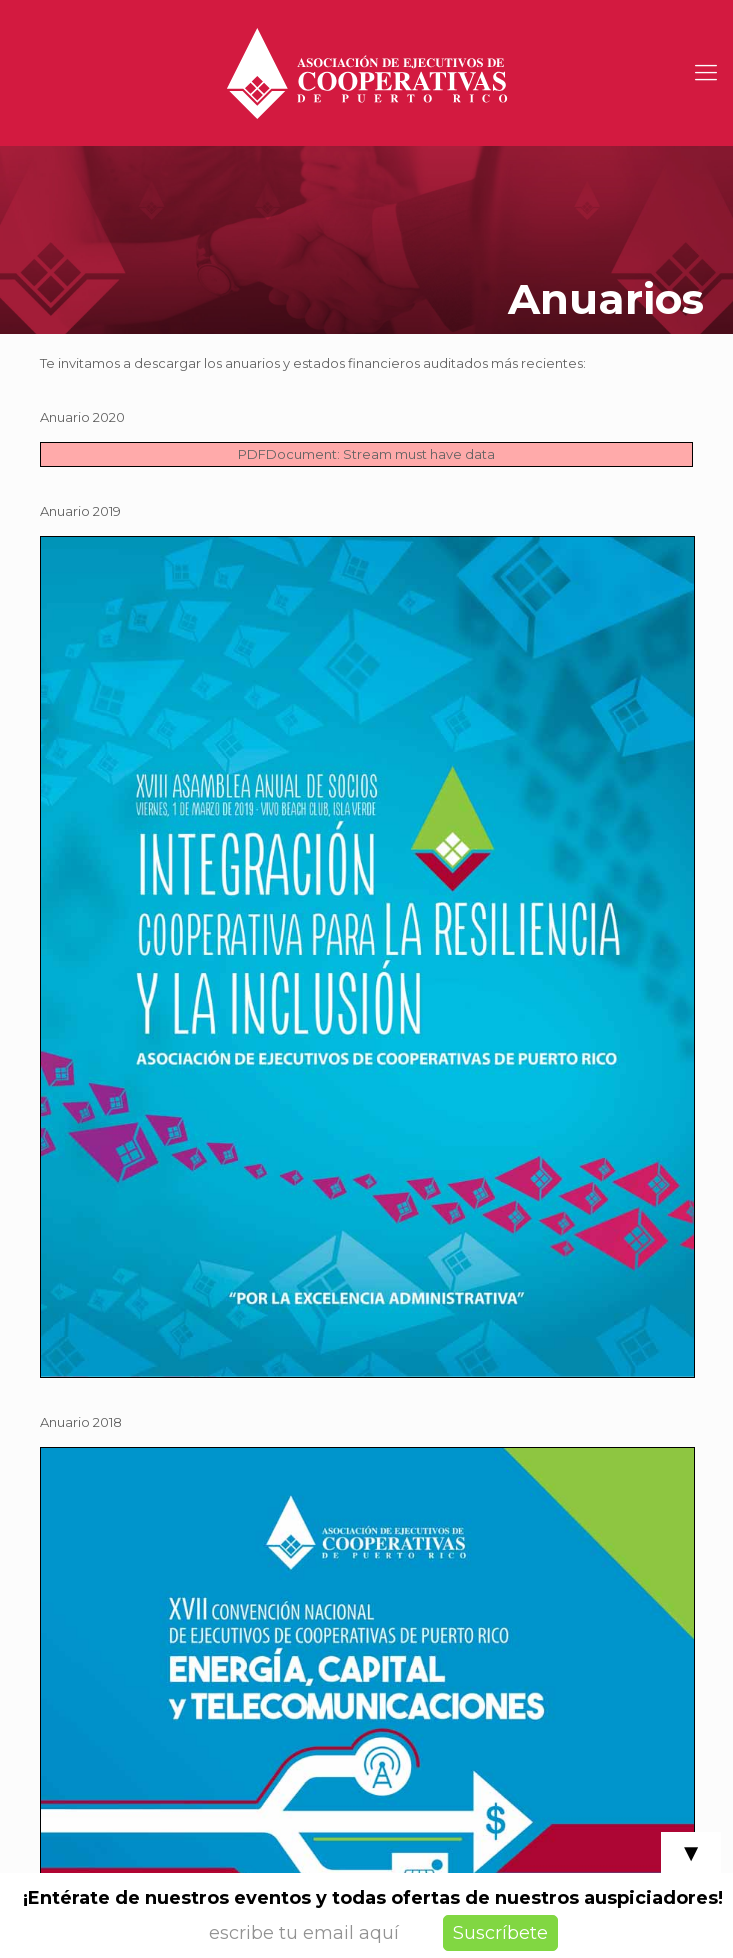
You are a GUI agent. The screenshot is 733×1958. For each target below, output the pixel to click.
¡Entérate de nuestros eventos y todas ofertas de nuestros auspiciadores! (373, 1898)
